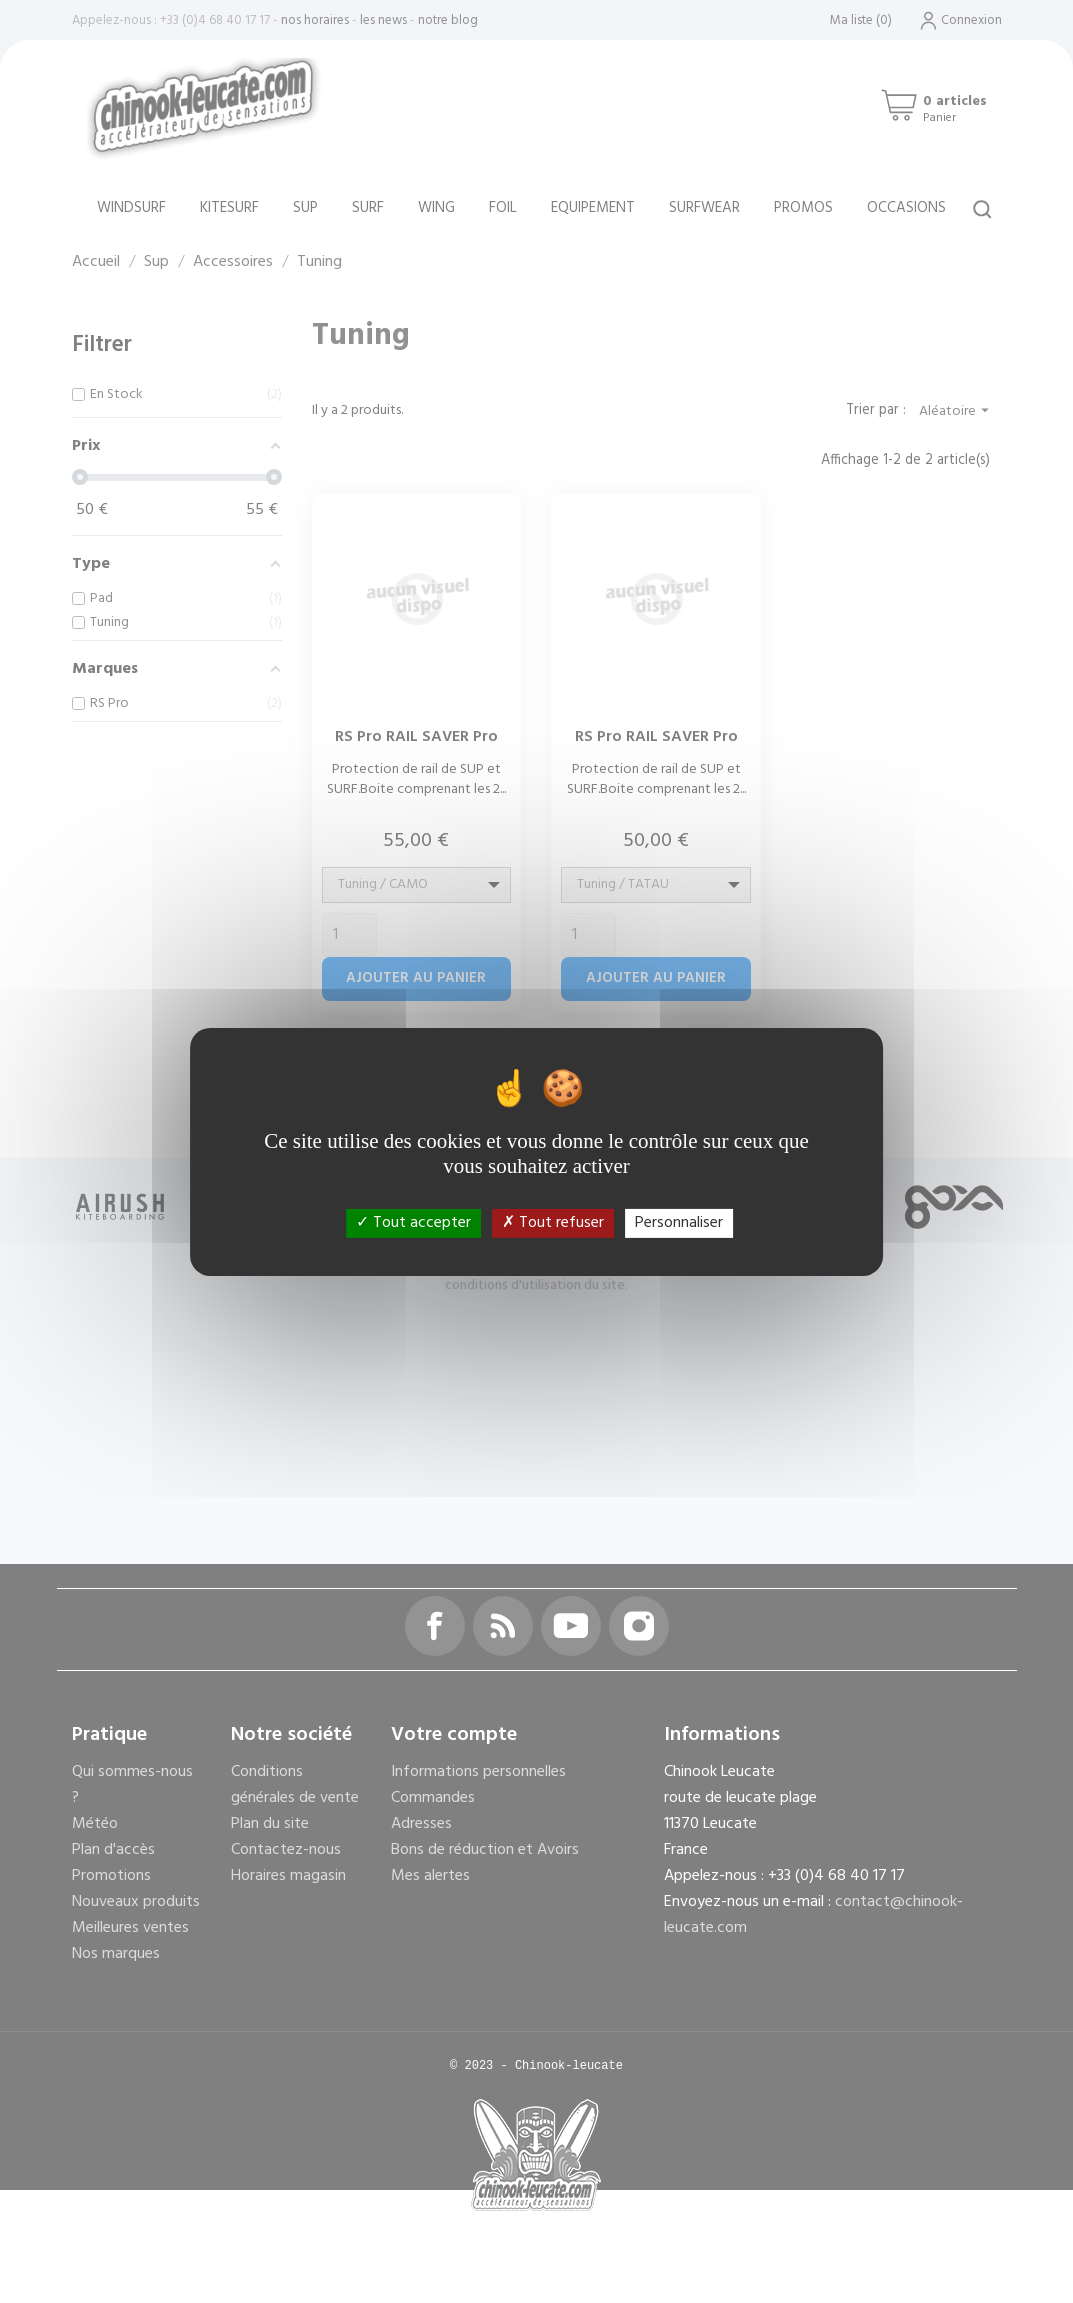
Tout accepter (413, 1222)
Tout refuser (553, 1222)
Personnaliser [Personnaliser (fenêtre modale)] (679, 1222)
